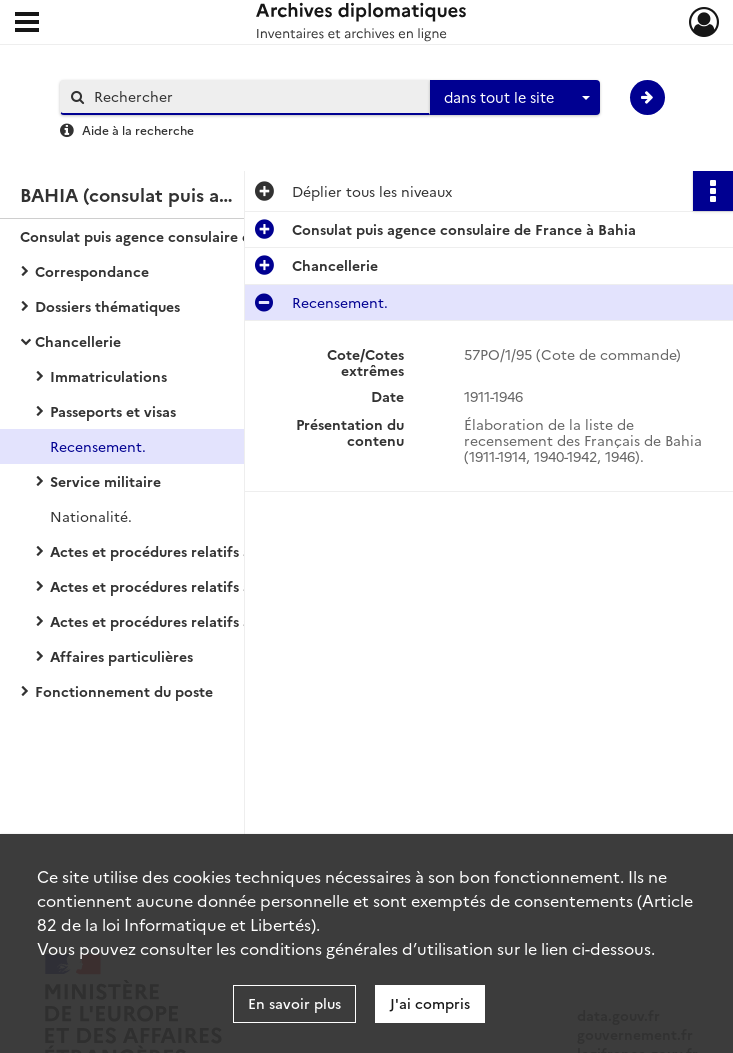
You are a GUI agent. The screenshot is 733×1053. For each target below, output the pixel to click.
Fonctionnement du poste (124, 691)
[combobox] (515, 98)
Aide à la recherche (138, 129)
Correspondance (92, 271)
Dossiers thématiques (107, 306)
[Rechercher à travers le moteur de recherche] (255, 96)
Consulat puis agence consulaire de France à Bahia (192, 236)
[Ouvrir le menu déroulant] (27, 24)
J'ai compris (430, 1003)
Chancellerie (78, 341)
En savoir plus (294, 1003)
